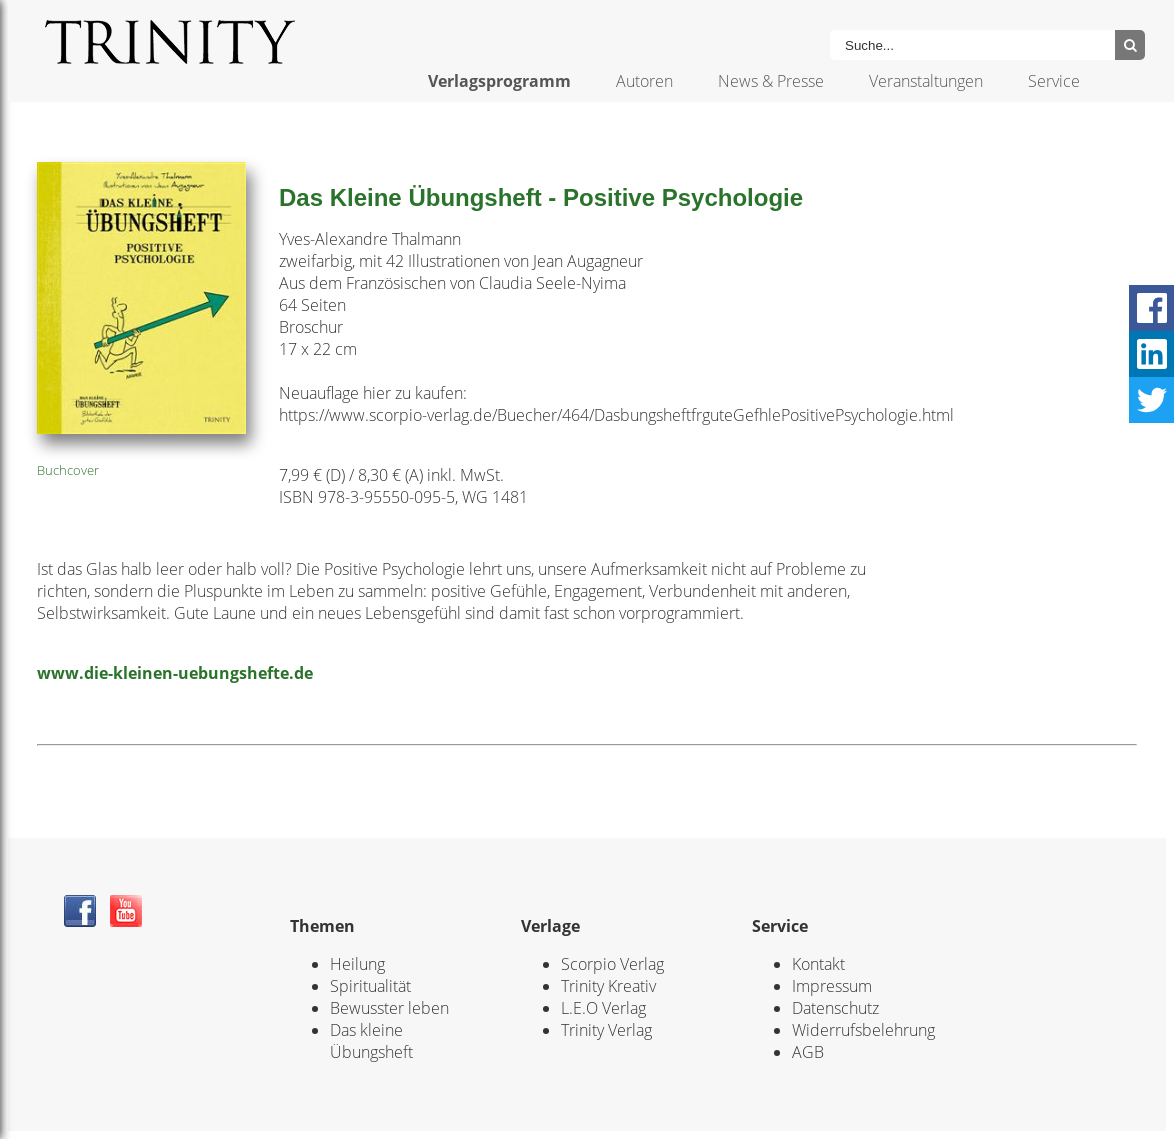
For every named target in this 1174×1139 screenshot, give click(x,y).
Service (1054, 81)
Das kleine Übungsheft (371, 1041)
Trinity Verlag (606, 1030)
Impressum (832, 986)
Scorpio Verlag (612, 964)
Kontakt (818, 964)
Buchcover (68, 470)
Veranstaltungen (926, 81)
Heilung (357, 964)
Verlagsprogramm (499, 81)
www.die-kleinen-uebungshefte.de (175, 673)
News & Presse (771, 81)
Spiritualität (370, 986)
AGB (808, 1052)
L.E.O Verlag (603, 1008)
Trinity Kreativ (608, 986)
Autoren (644, 81)
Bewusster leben (389, 1008)
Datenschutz (835, 1008)
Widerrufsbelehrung (863, 1030)
